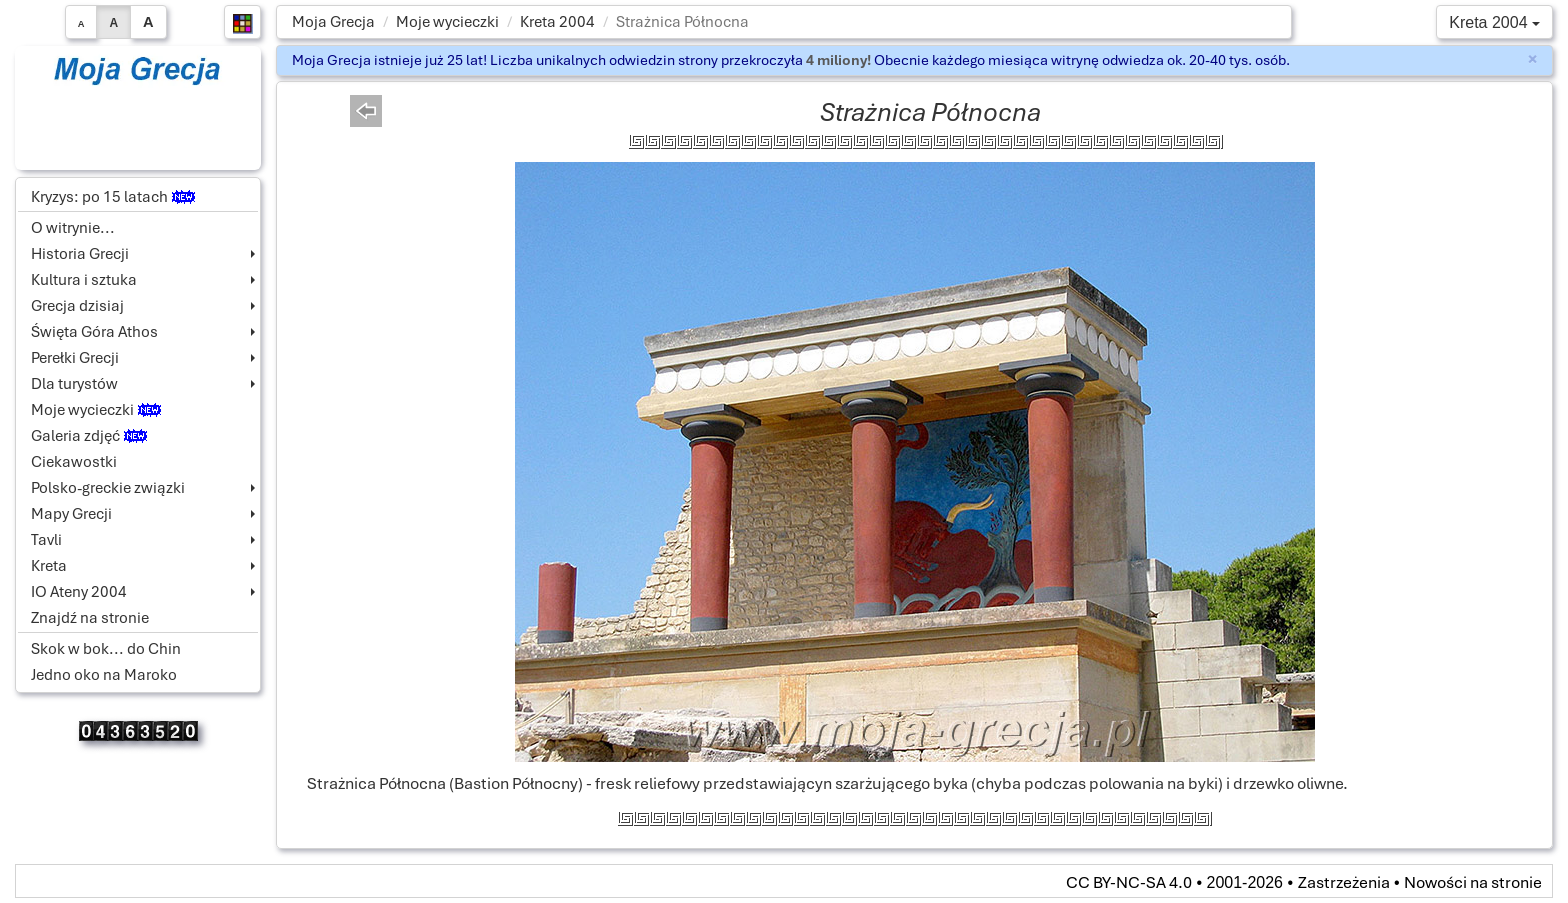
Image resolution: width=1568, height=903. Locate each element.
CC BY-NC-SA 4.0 (1129, 882)
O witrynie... (73, 228)
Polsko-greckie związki (108, 488)
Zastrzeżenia (1344, 882)
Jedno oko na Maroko (104, 675)
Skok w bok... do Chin (106, 649)
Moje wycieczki (447, 22)
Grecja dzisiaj (77, 306)
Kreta (49, 566)
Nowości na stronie (1473, 882)
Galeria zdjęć (89, 436)
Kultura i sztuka (84, 280)
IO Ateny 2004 (79, 592)
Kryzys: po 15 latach (113, 197)
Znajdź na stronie (90, 618)
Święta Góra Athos (94, 332)
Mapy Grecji (71, 514)
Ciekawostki (74, 462)
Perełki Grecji (75, 358)
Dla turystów (74, 384)
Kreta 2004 (557, 22)
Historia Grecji (80, 254)
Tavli (46, 540)
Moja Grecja (333, 22)
